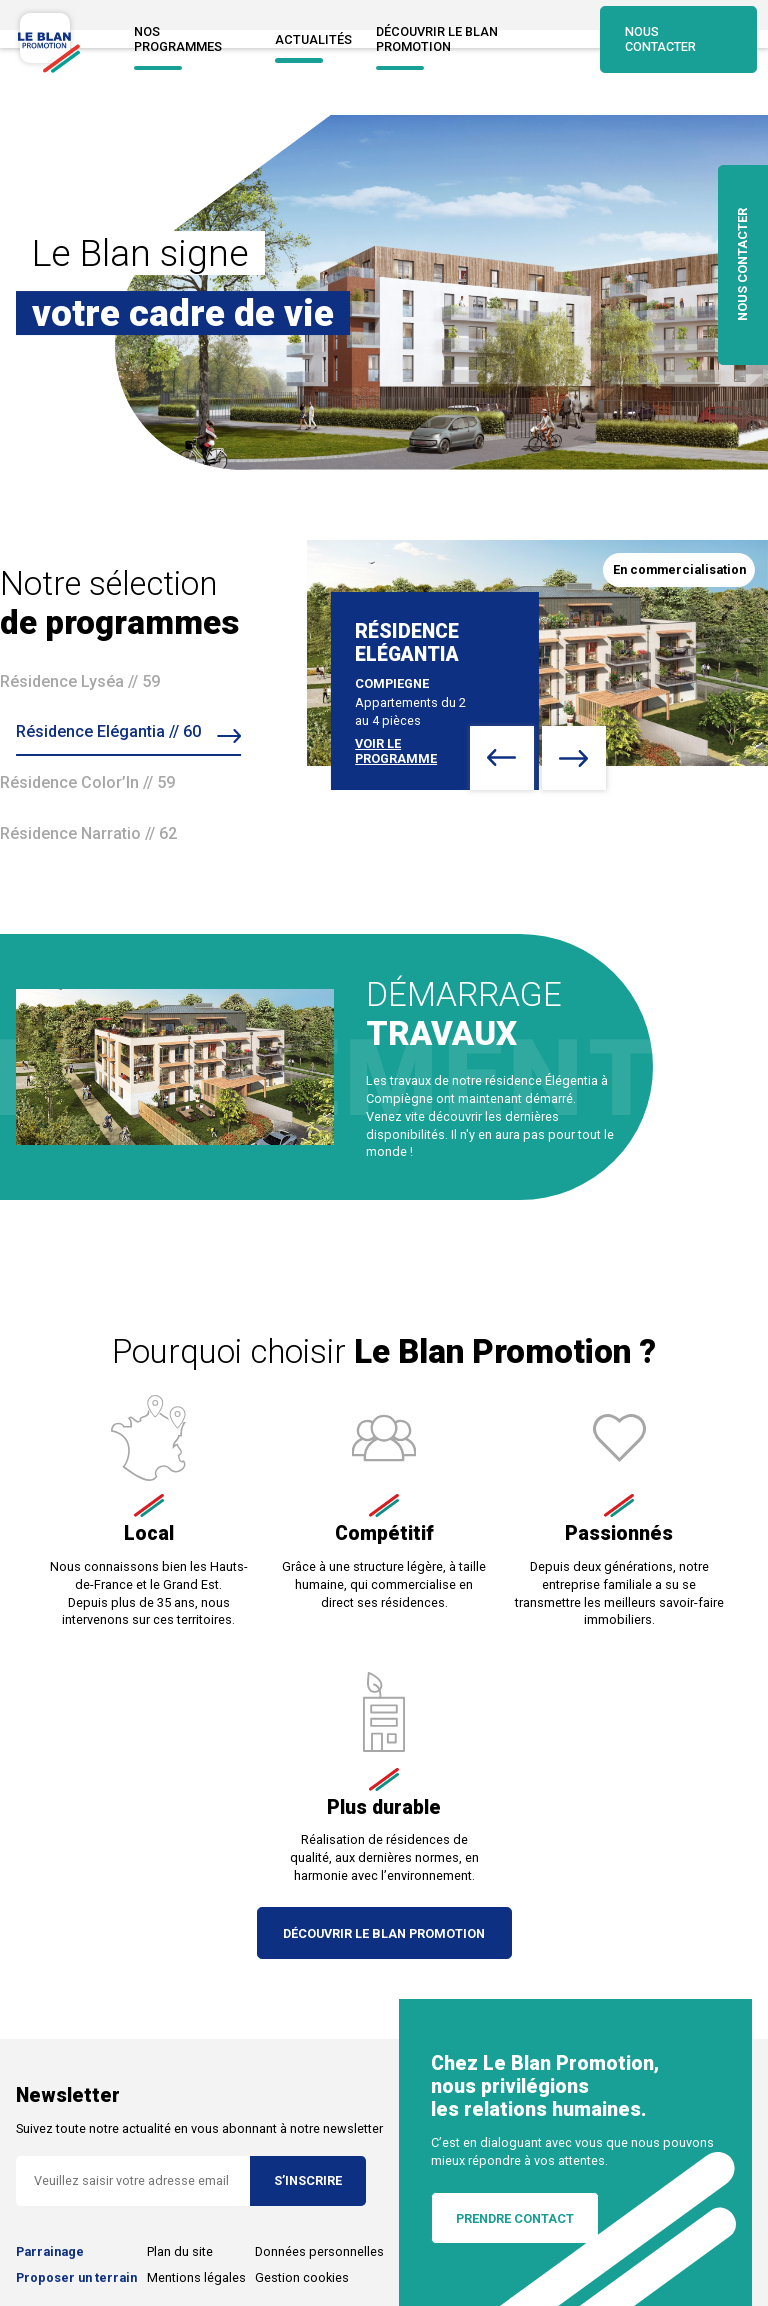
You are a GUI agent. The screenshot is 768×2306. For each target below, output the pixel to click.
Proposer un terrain (76, 2277)
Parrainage (50, 2251)
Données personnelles (319, 2251)
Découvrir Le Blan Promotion (384, 1933)
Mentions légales (196, 2277)
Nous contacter (677, 39)
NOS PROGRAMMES (188, 39)
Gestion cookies (302, 2277)
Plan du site (180, 2251)
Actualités (309, 39)
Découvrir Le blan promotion (472, 39)
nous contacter (742, 265)
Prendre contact (515, 2218)
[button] (502, 758)
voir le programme (396, 751)
